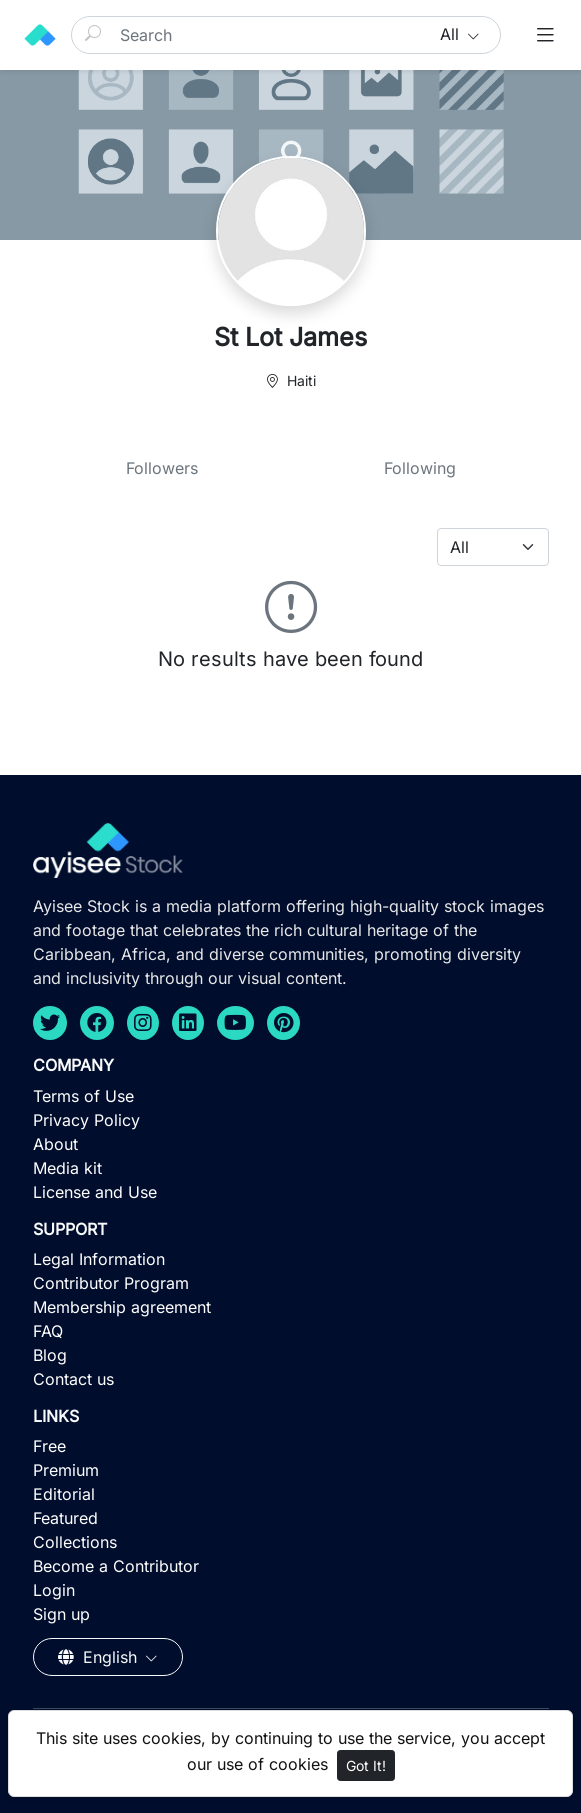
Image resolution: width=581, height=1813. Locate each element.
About (55, 1144)
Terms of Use (83, 1096)
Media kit (67, 1168)
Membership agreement (122, 1307)
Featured (65, 1518)
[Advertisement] (290, 1667)
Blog (50, 1355)
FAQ (48, 1331)
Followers (162, 468)
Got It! (366, 1765)
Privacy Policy (86, 1120)
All (452, 34)
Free (49, 1446)
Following (420, 468)
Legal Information (99, 1259)
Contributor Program (111, 1283)
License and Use (95, 1192)
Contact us (73, 1379)
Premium (66, 1470)
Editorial (64, 1494)
